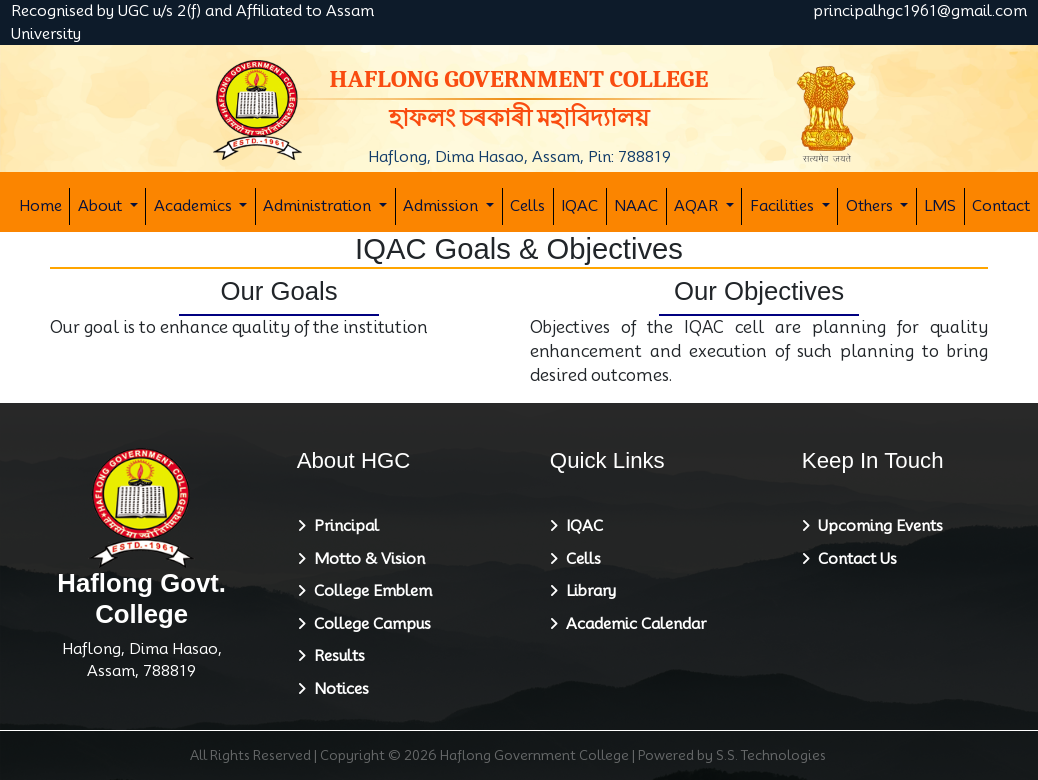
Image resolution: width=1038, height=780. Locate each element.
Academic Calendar (632, 624)
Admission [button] (442, 206)
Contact (1001, 206)
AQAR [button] (698, 206)
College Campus (368, 624)
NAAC (636, 206)
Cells (527, 206)
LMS (940, 206)
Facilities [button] (784, 206)
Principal (342, 526)
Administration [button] (319, 206)
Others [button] (871, 206)
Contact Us (853, 559)
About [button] (102, 206)
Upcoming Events (876, 526)
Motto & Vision (365, 559)
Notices (337, 689)
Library (587, 591)
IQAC (579, 206)
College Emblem (369, 591)
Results (335, 656)
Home (40, 206)
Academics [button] (195, 206)
